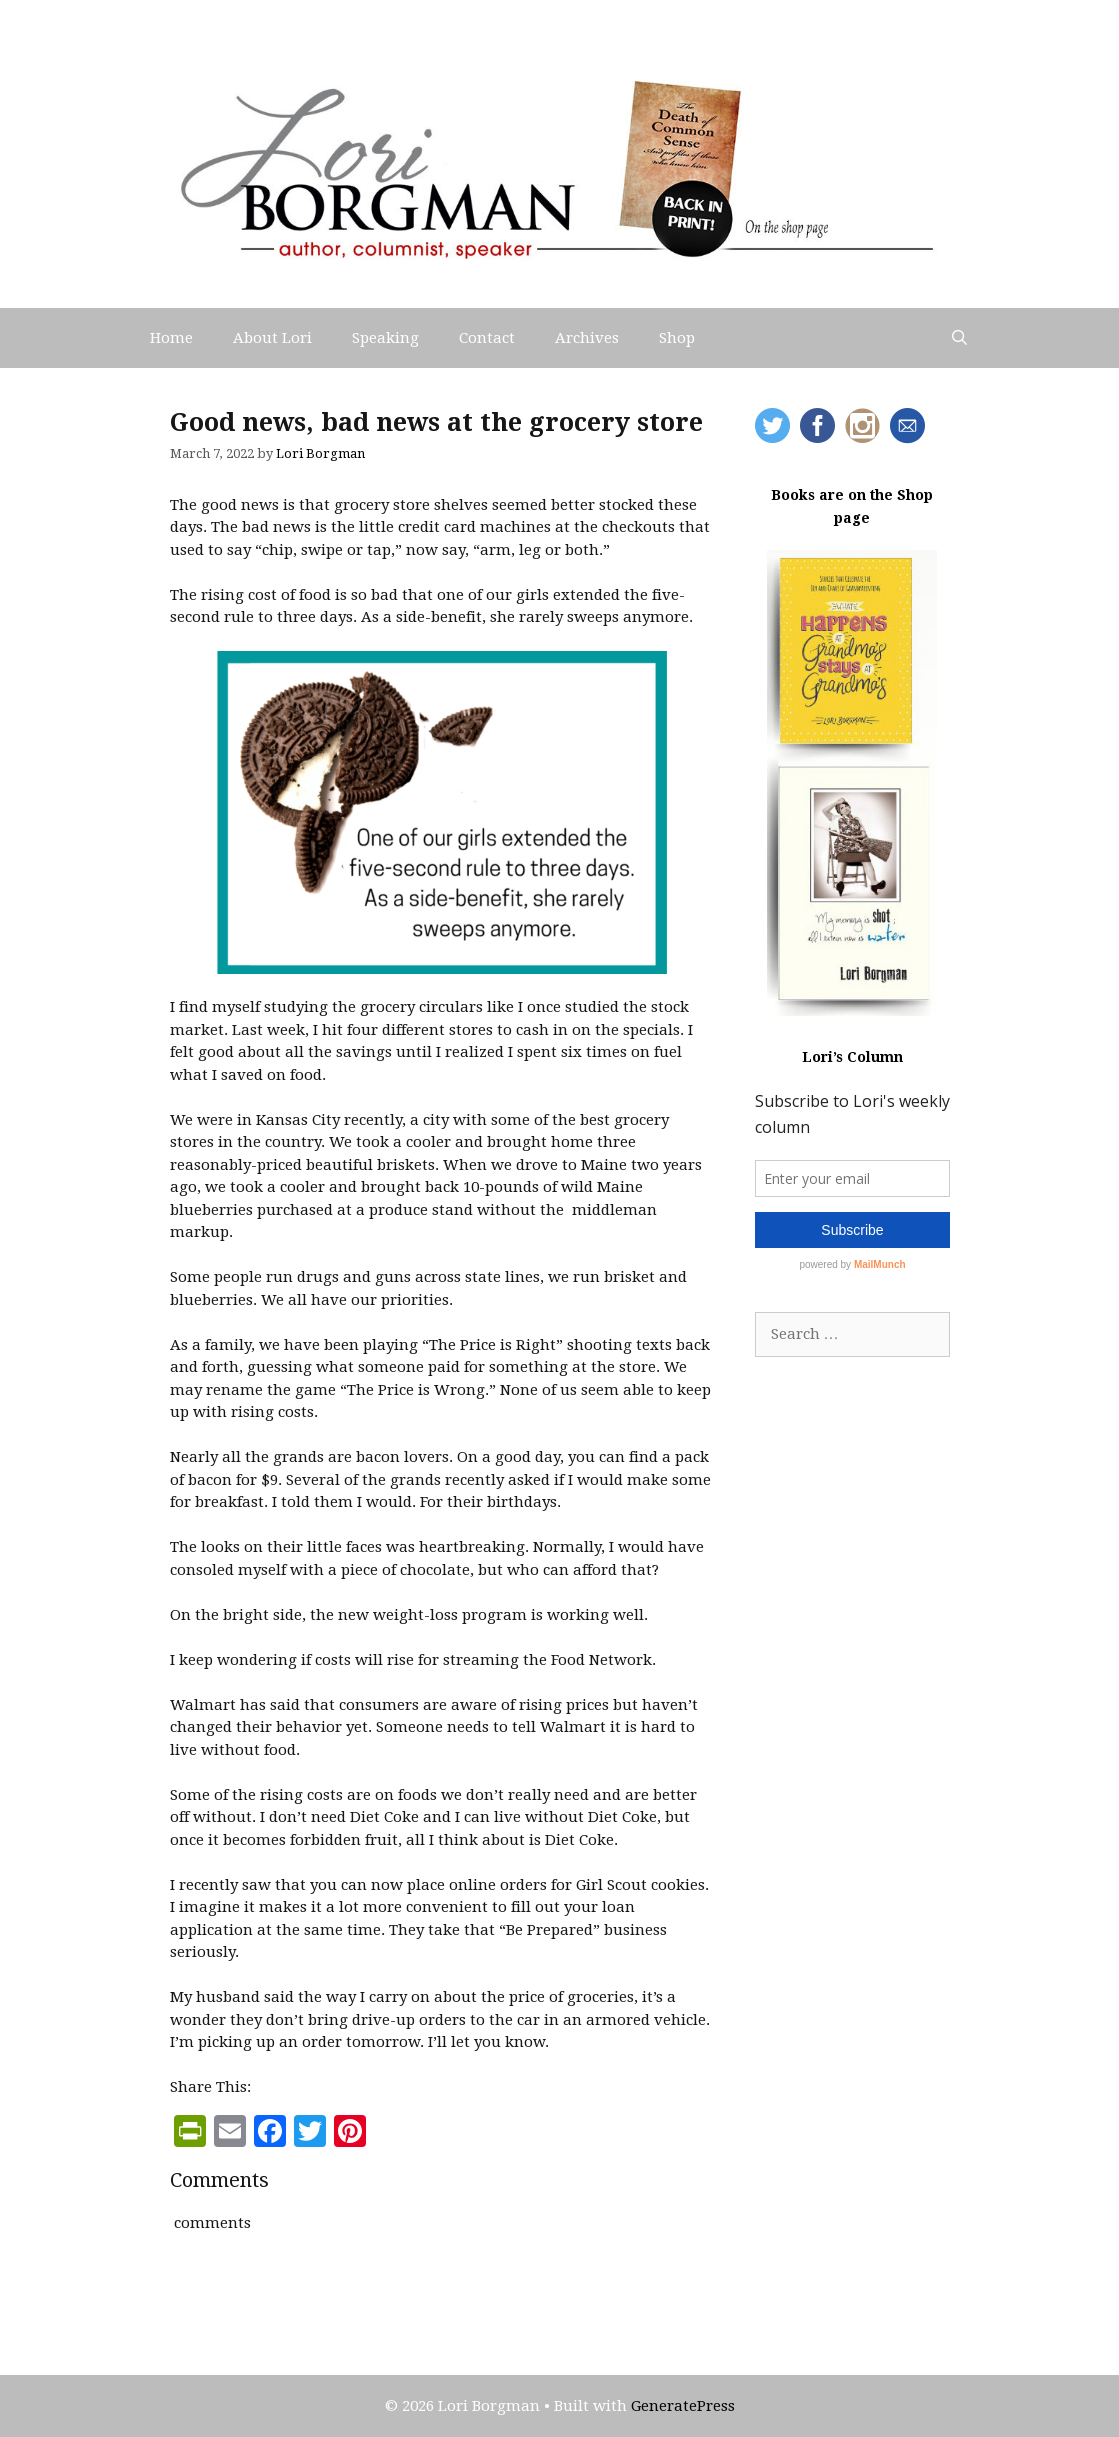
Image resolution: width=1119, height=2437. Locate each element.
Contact (487, 338)
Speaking (385, 338)
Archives (587, 338)
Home (171, 338)
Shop (677, 338)
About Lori (272, 338)
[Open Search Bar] (959, 338)
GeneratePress (683, 2406)
